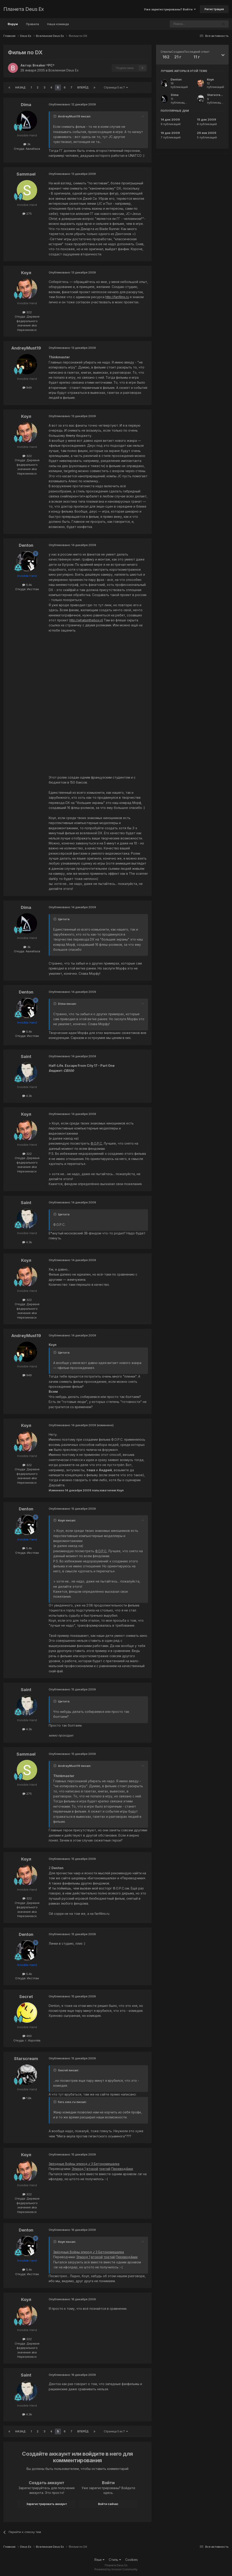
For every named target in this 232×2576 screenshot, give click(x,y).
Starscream (26, 2058)
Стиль (115, 2560)
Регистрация (214, 9)
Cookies (131, 2560)
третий (104, 2169)
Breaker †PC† (44, 65)
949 (27, 387)
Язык (99, 2560)
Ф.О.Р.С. (97, 1143)
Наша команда (58, 24)
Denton (26, 545)
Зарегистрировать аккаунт (46, 2504)
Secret (26, 1996)
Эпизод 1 (79, 2169)
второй (92, 2169)
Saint (26, 1056)
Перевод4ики (122, 2169)
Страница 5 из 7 (116, 87)
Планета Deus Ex (23, 9)
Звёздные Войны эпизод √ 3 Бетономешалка (84, 2164)
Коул (26, 272)
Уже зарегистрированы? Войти (170, 9)
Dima (26, 104)
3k (27, 144)
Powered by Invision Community (116, 2569)
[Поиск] (181, 24)
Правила (32, 24)
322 (27, 312)
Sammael (26, 174)
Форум (12, 26)
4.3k (27, 1096)
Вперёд (83, 87)
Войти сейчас (108, 2504)
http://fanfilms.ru (117, 297)
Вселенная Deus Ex (63, 70)
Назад (20, 87)
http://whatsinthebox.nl (86, 620)
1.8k (26, 2098)
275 (27, 213)
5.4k (27, 585)
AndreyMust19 (26, 348)
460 (27, 2036)
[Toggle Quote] (55, 116)
